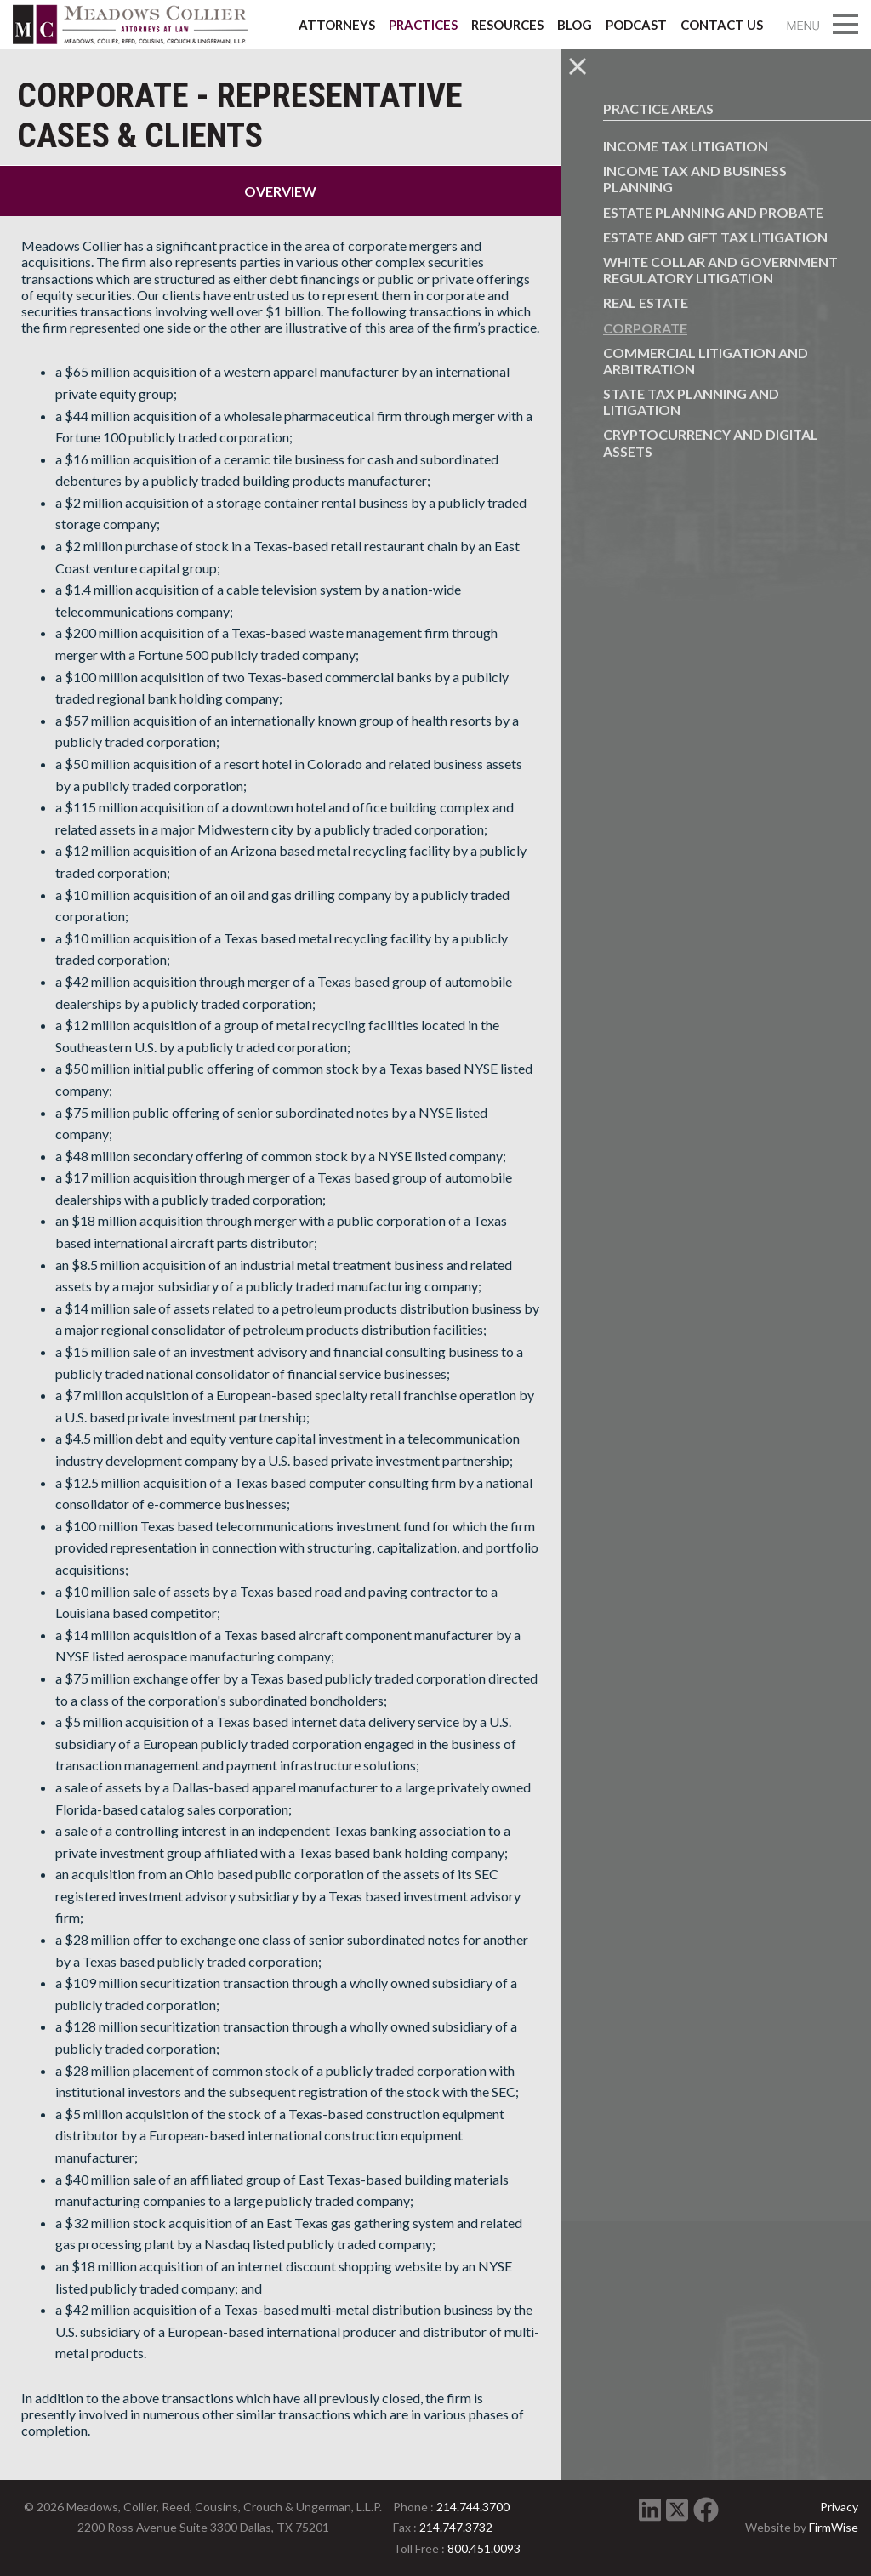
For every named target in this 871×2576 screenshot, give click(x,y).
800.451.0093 (484, 2548)
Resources (507, 24)
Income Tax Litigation (685, 146)
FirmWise (833, 2527)
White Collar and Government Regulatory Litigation (720, 270)
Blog (574, 24)
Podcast (636, 24)
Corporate (645, 328)
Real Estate (645, 302)
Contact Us (721, 24)
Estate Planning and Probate (713, 212)
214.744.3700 (473, 2506)
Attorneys (337, 24)
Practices (423, 24)
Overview (280, 191)
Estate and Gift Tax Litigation (715, 237)
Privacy (839, 2506)
